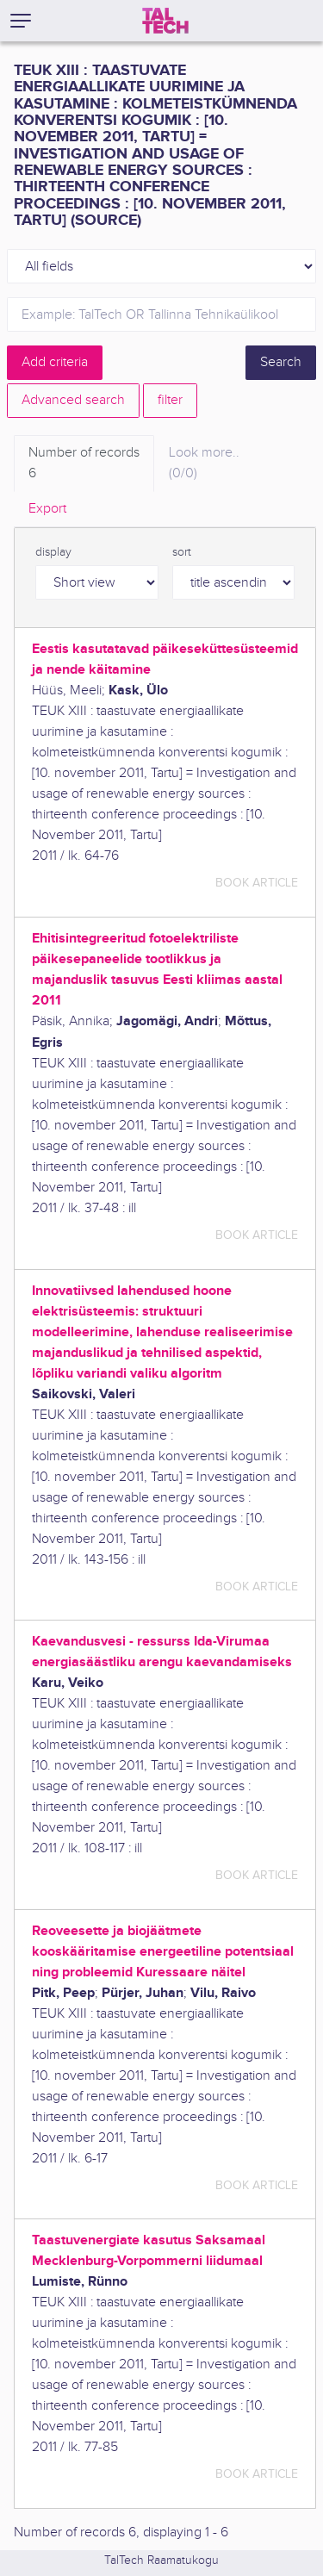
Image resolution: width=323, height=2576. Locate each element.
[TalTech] (165, 20)
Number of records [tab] (84, 464)
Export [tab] (47, 509)
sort (181, 552)
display (53, 552)
